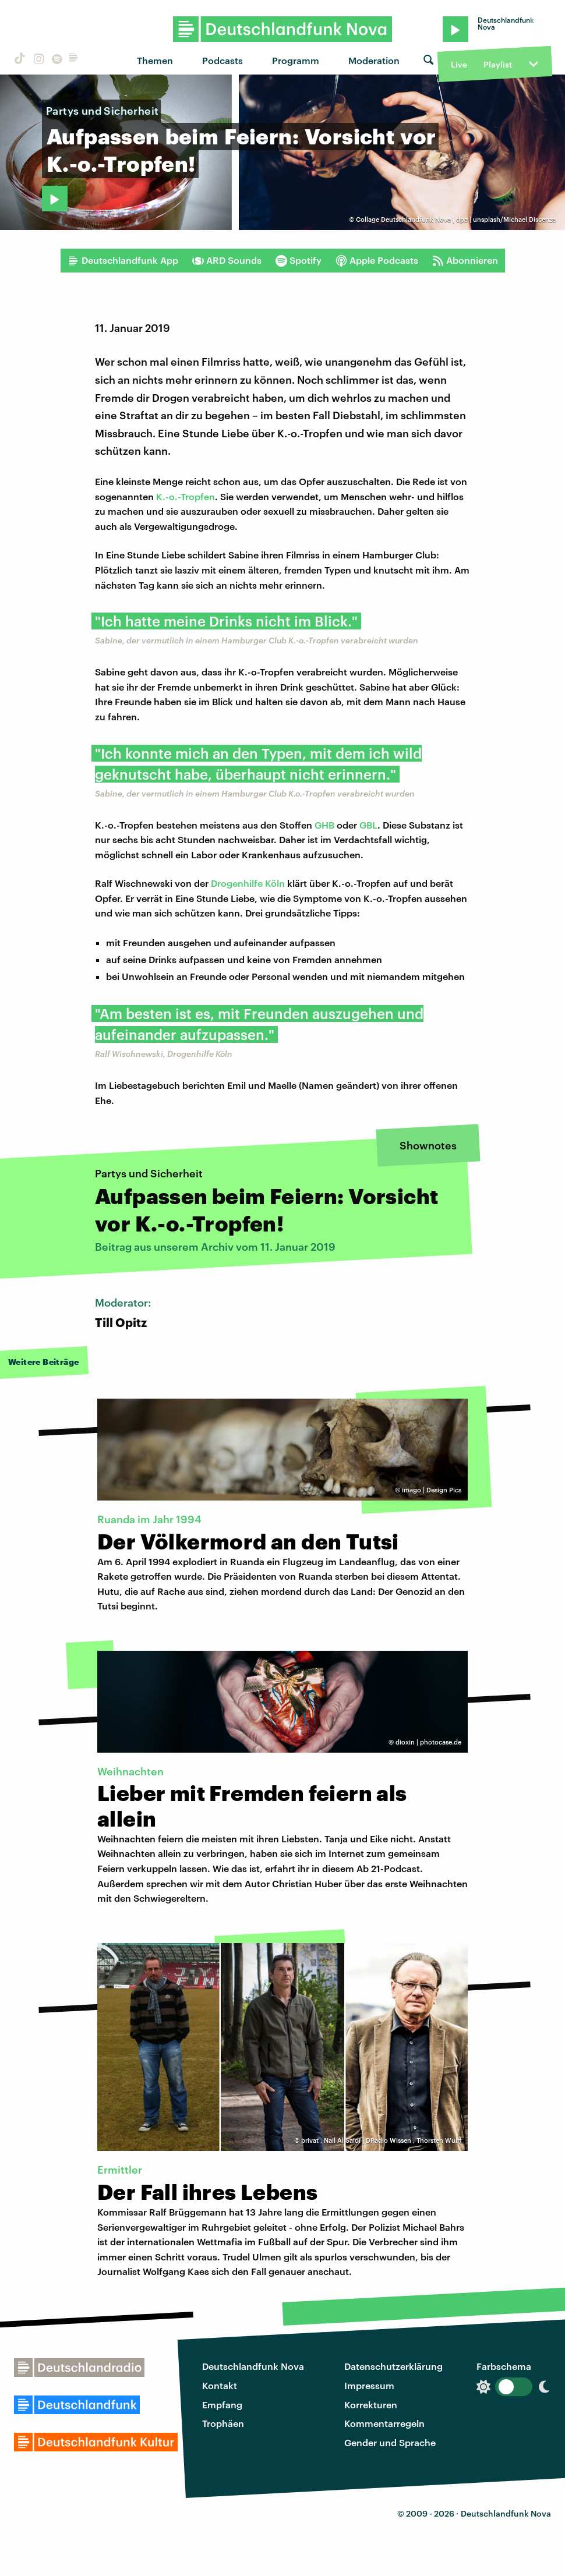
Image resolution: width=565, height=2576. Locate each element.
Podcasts (222, 60)
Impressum (369, 2385)
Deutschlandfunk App (123, 260)
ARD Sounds (227, 260)
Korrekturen (370, 2404)
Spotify (299, 260)
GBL (368, 824)
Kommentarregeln (384, 2423)
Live (459, 64)
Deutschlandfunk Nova (253, 2366)
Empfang (222, 2404)
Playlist (497, 64)
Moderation (374, 60)
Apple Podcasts (377, 260)
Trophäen (223, 2423)
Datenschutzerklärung (393, 2366)
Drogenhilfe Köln (248, 883)
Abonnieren (465, 260)
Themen (155, 60)
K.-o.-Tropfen (185, 496)
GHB (324, 824)
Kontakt (219, 2385)
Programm (295, 60)
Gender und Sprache (390, 2442)
